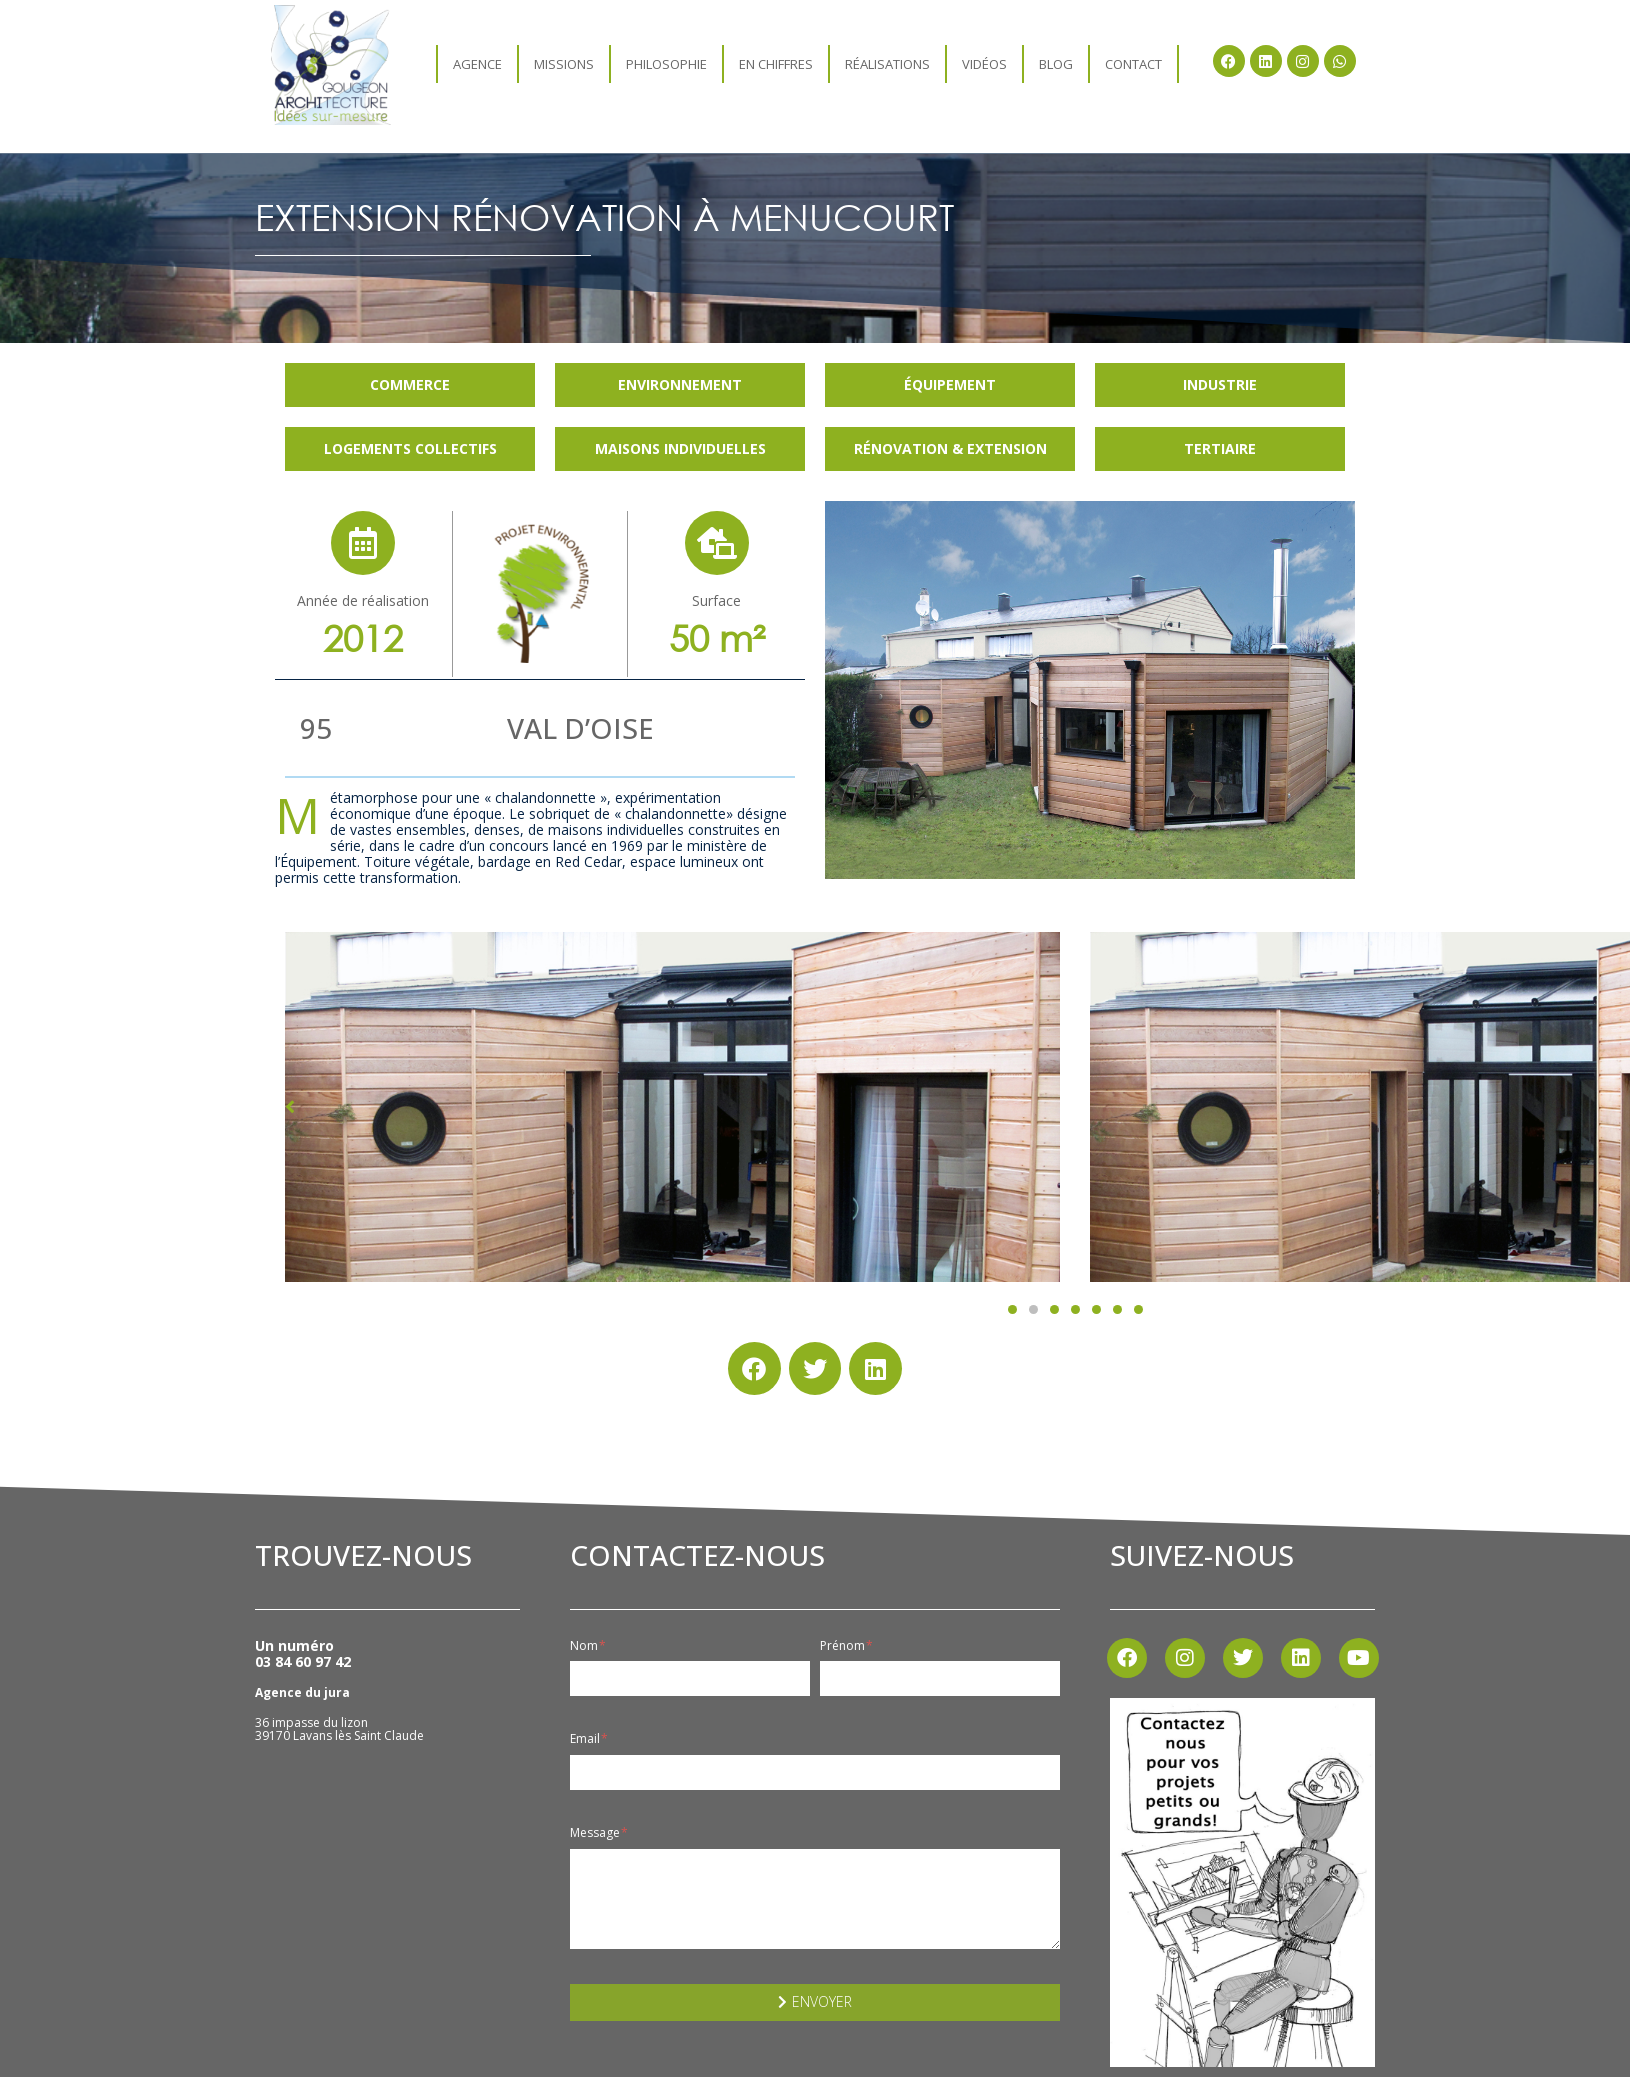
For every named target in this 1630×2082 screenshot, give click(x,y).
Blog (1056, 64)
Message (599, 1833)
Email (589, 1739)
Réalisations (887, 64)
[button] (1012, 1309)
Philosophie (666, 64)
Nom (588, 1646)
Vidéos (984, 64)
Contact (1133, 64)
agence (477, 64)
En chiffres (776, 64)
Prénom (846, 1646)
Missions (564, 64)
